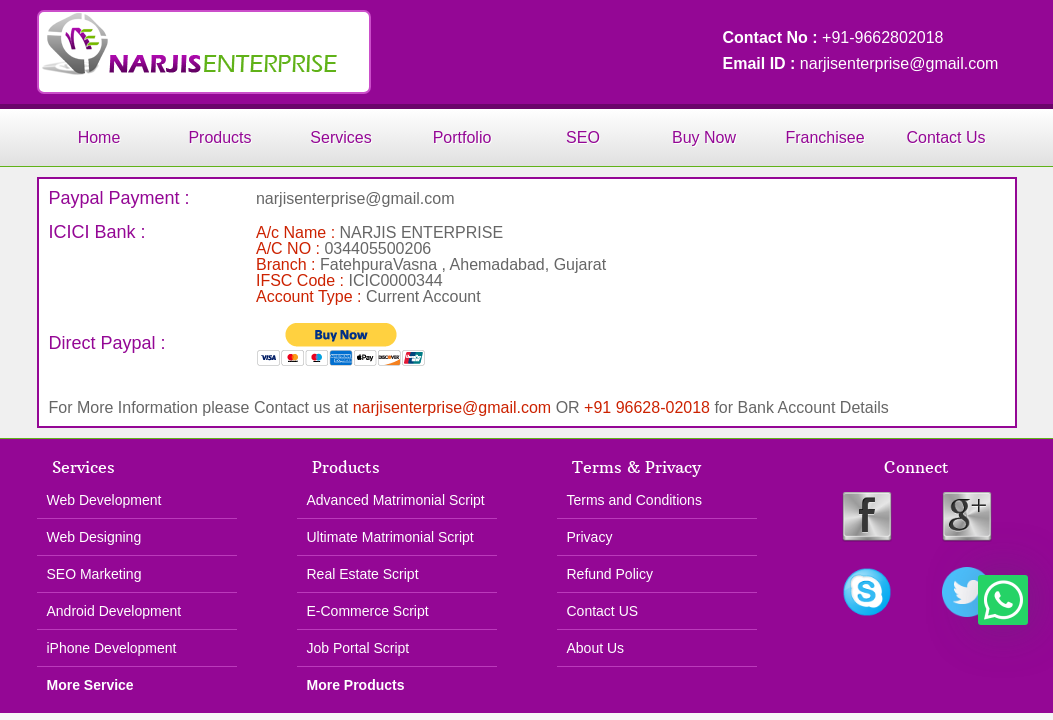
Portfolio (462, 137)
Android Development (114, 611)
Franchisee (824, 137)
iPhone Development (112, 648)
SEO (583, 137)
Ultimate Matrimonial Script (390, 537)
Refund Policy (610, 574)
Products (219, 137)
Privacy (590, 537)
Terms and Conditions (634, 500)
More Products (356, 685)
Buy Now (704, 137)
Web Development (104, 500)
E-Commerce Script (368, 611)
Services (340, 137)
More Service (90, 685)
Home (99, 137)
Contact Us (945, 137)
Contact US (603, 611)
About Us (596, 648)
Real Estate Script (363, 574)
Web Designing (94, 537)
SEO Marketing (94, 574)
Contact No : (773, 37)
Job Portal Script (358, 648)
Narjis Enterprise (204, 52)
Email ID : (761, 63)
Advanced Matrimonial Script (396, 500)
